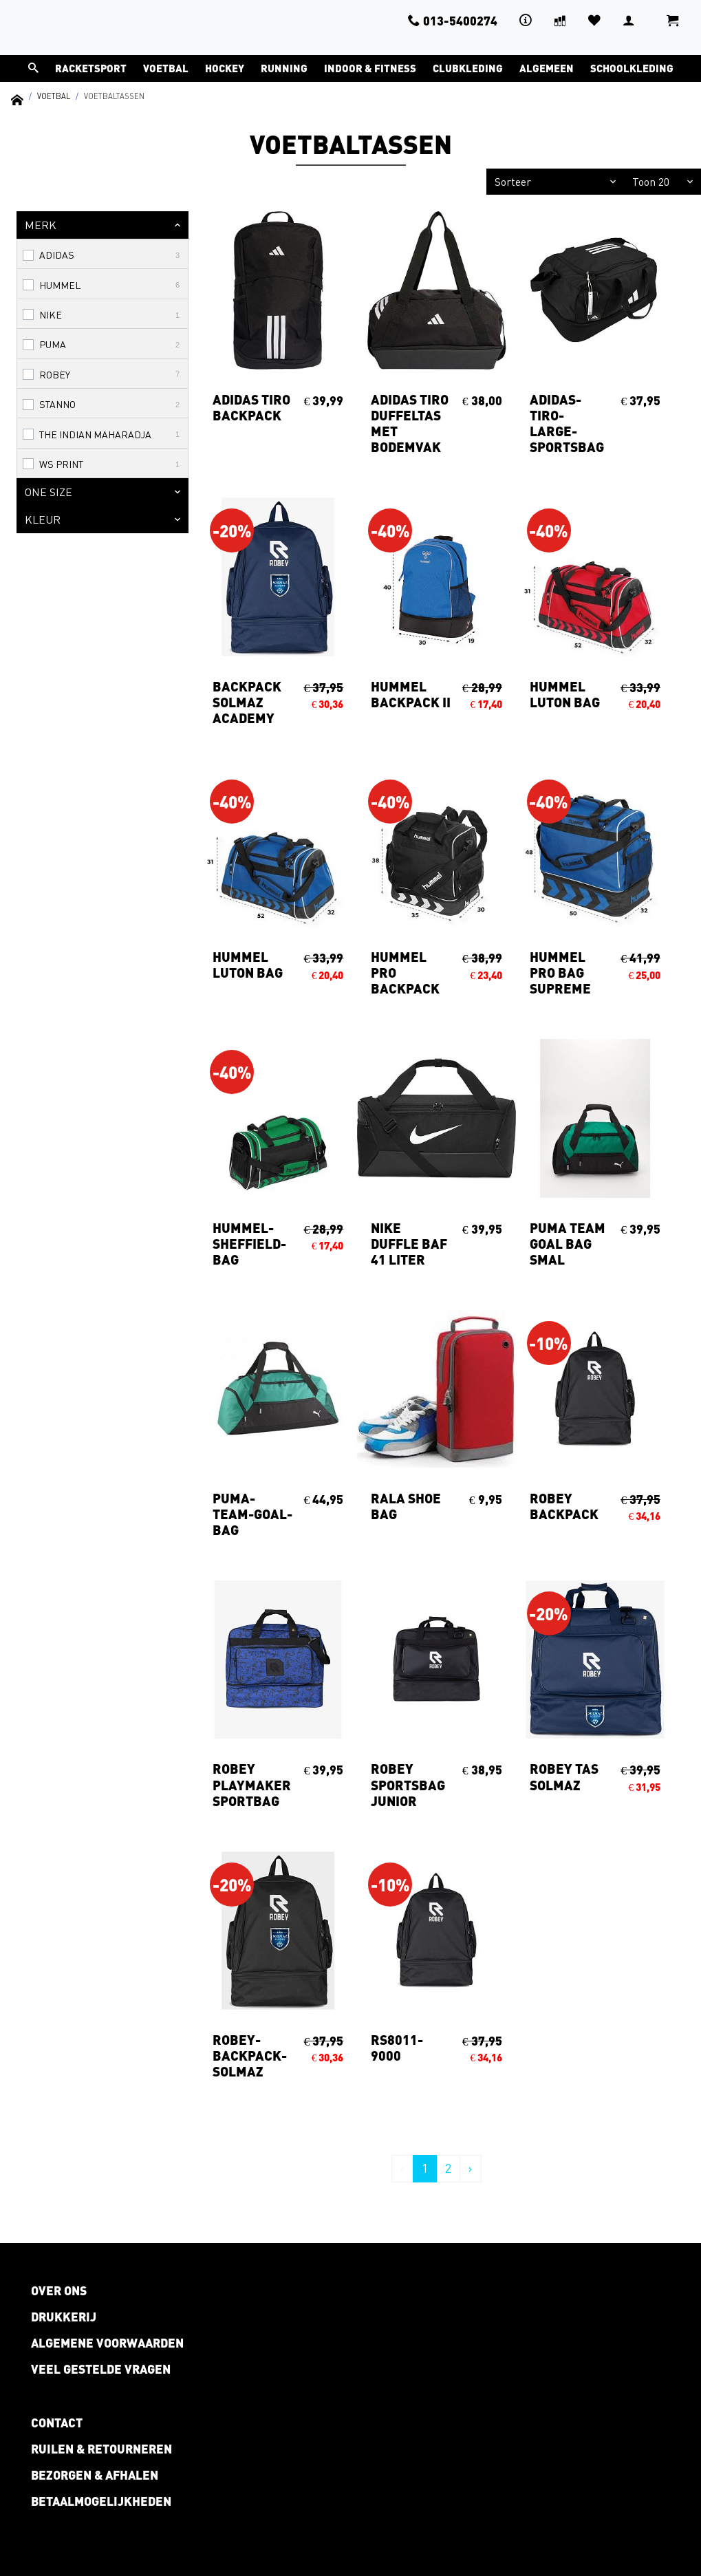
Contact (57, 2422)
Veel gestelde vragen (101, 2368)
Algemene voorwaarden (107, 2342)
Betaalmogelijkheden (101, 2501)
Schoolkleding (631, 68)
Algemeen (546, 68)
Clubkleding (468, 68)
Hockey (224, 68)
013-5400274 (452, 20)
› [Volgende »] (470, 2168)
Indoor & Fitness (370, 68)
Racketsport (91, 68)
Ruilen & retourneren (101, 2448)
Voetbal (165, 68)
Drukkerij (63, 2316)
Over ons (59, 2290)
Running (284, 68)
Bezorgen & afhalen (94, 2474)
